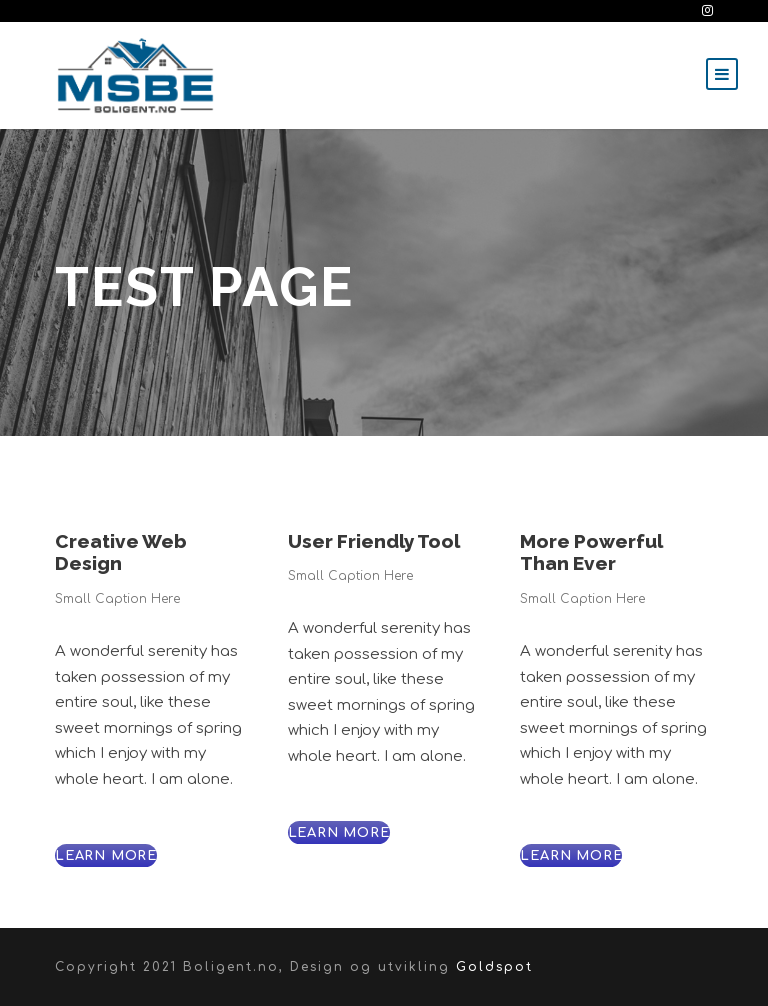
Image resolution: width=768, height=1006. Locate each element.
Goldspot (494, 967)
